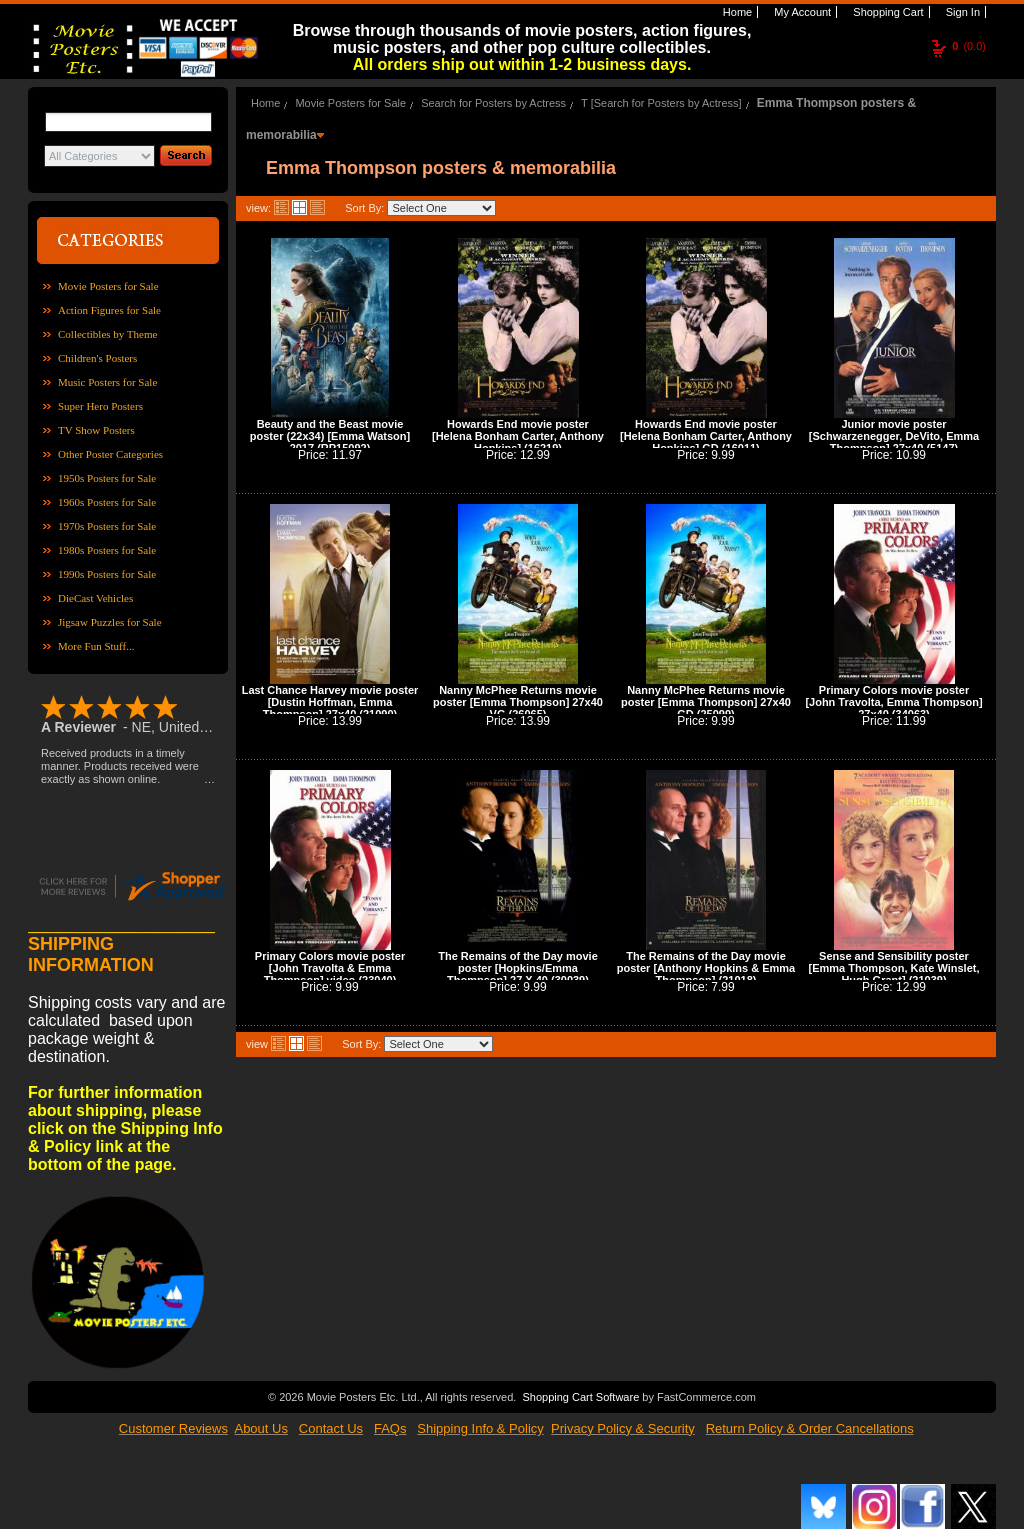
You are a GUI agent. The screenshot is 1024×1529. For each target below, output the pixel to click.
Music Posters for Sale (107, 382)
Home (736, 12)
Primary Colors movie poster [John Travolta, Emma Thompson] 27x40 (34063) (893, 702)
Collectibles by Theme (107, 334)
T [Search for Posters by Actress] (661, 103)
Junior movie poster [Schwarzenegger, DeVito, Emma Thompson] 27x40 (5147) (894, 436)
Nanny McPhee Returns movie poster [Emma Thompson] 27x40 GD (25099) (706, 702)
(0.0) (969, 46)
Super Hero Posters (100, 406)
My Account (801, 12)
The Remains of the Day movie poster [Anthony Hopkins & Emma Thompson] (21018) (706, 968)
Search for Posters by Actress (493, 103)
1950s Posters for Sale (107, 478)
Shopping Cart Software (580, 1395)
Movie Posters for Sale (108, 286)
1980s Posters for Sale (107, 550)
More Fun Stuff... (96, 646)
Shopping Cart (886, 12)
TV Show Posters (96, 430)
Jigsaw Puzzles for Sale (110, 622)
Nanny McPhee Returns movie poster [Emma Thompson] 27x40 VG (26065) (518, 702)
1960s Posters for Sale (107, 502)
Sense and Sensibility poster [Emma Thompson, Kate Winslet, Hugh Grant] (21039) (893, 968)
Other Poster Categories (110, 454)
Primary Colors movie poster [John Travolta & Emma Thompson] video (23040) (330, 968)
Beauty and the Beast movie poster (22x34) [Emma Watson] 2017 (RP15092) (330, 436)
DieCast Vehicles (95, 598)
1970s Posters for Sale (107, 526)
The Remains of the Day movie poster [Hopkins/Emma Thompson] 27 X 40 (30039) (518, 968)
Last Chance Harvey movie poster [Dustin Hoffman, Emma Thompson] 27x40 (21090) (330, 702)
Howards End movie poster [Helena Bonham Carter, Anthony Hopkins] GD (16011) (706, 436)
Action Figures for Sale (109, 310)
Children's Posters (97, 358)
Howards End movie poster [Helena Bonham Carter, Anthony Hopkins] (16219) (518, 436)
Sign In (961, 12)
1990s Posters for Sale (107, 574)
